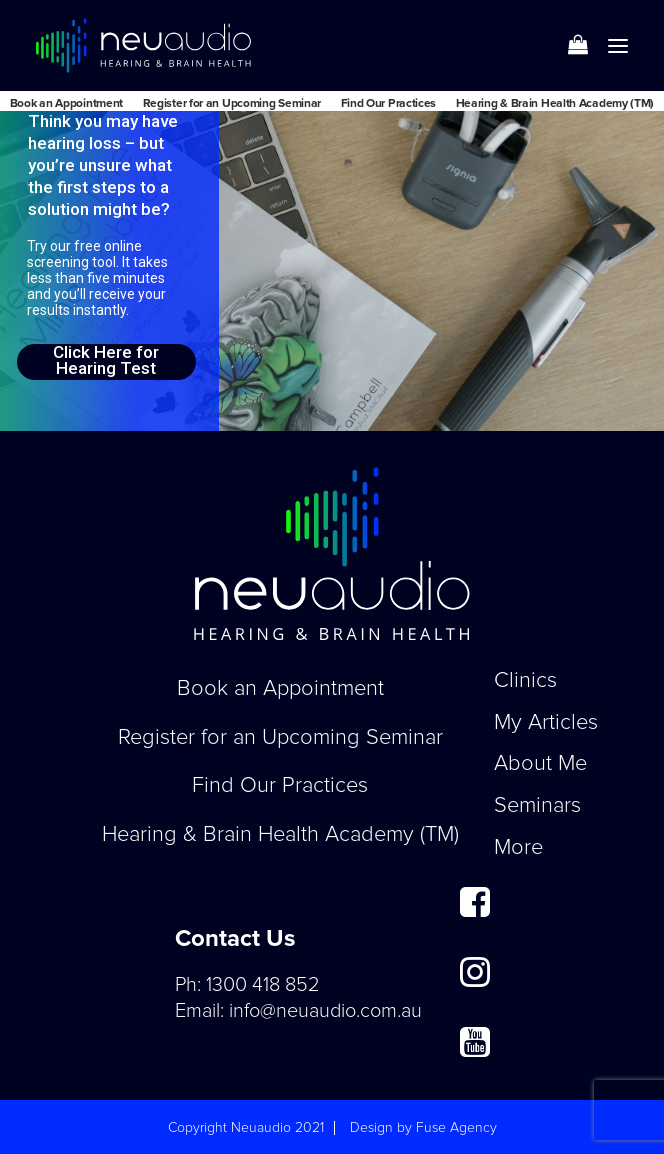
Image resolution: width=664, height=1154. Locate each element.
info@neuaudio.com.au (325, 1011)
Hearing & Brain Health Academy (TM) (555, 104)
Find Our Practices (389, 104)
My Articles (546, 723)
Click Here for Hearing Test (106, 361)
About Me (540, 764)
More (518, 848)
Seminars (537, 806)
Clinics (525, 681)
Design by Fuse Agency (423, 1128)
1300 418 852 (263, 985)
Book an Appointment (66, 104)
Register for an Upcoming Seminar (232, 104)
